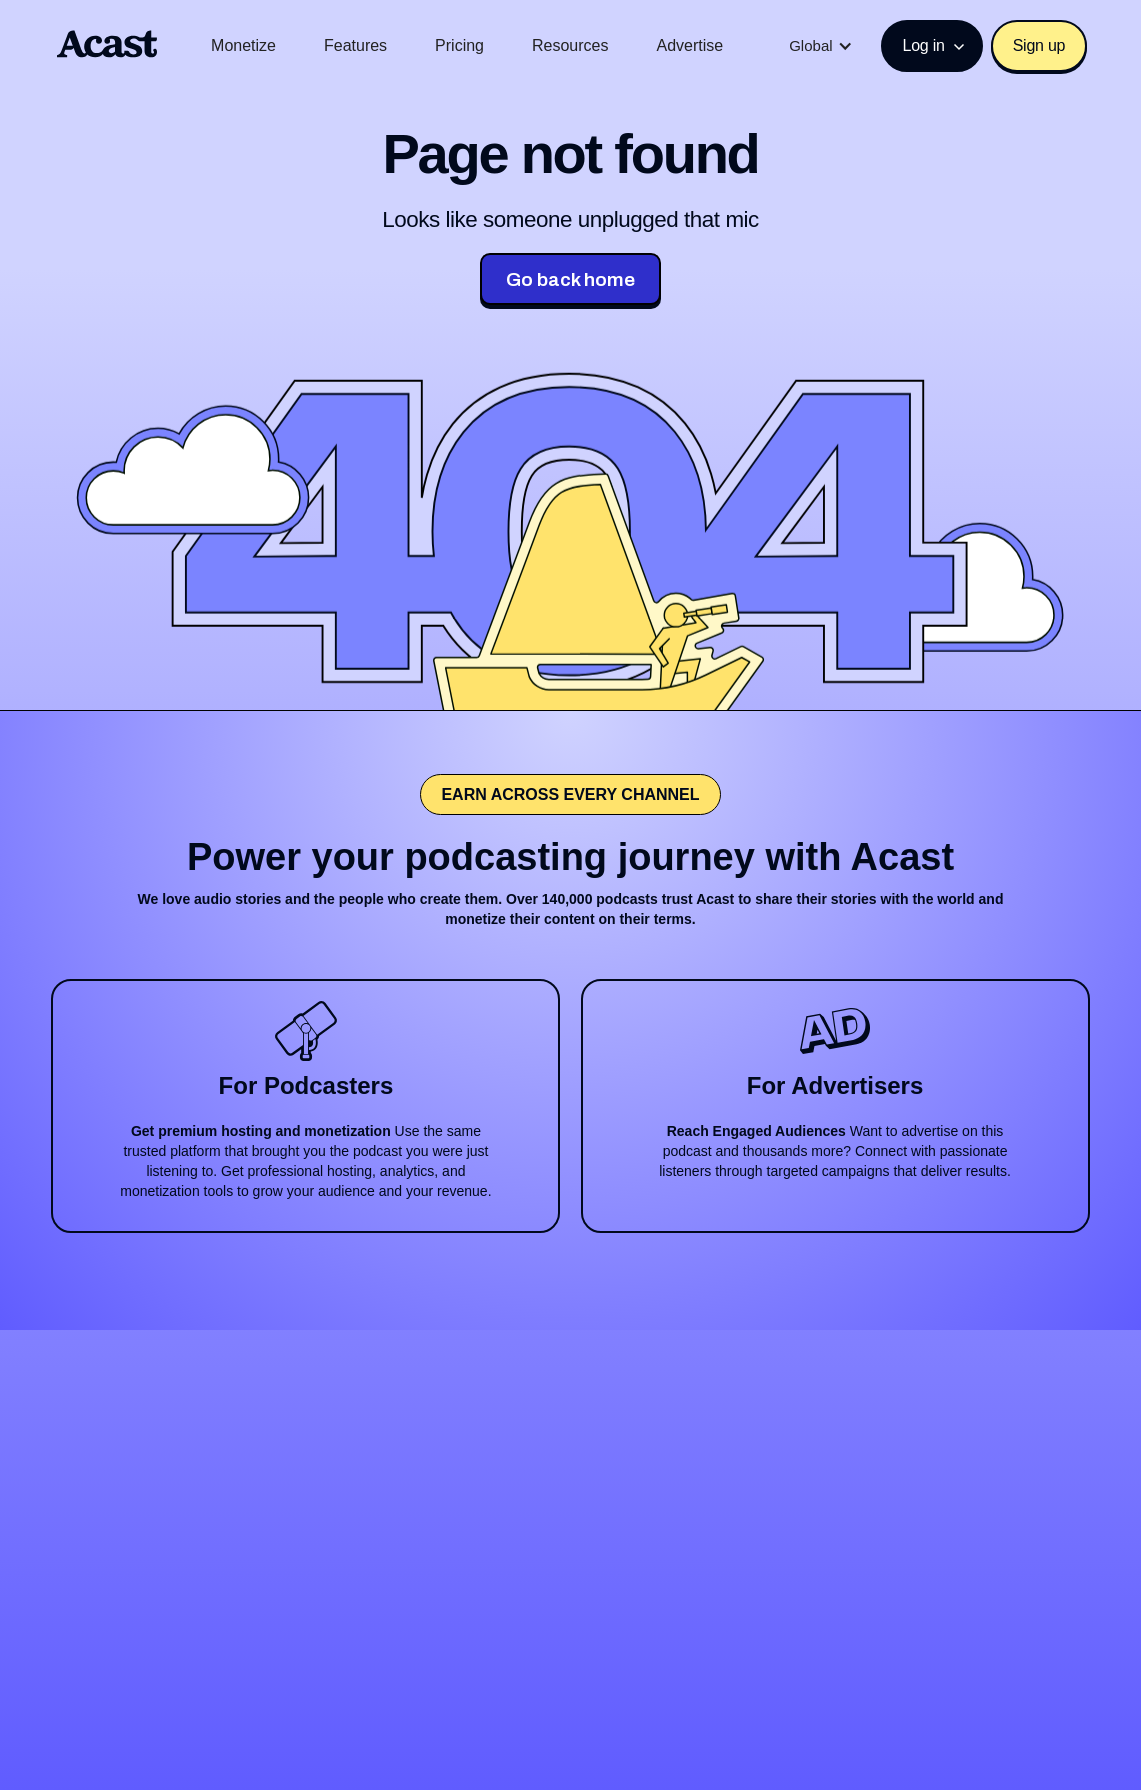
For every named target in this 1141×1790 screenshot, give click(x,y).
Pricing (459, 45)
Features (355, 45)
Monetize (243, 45)
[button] (820, 46)
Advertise (690, 45)
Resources (570, 45)
